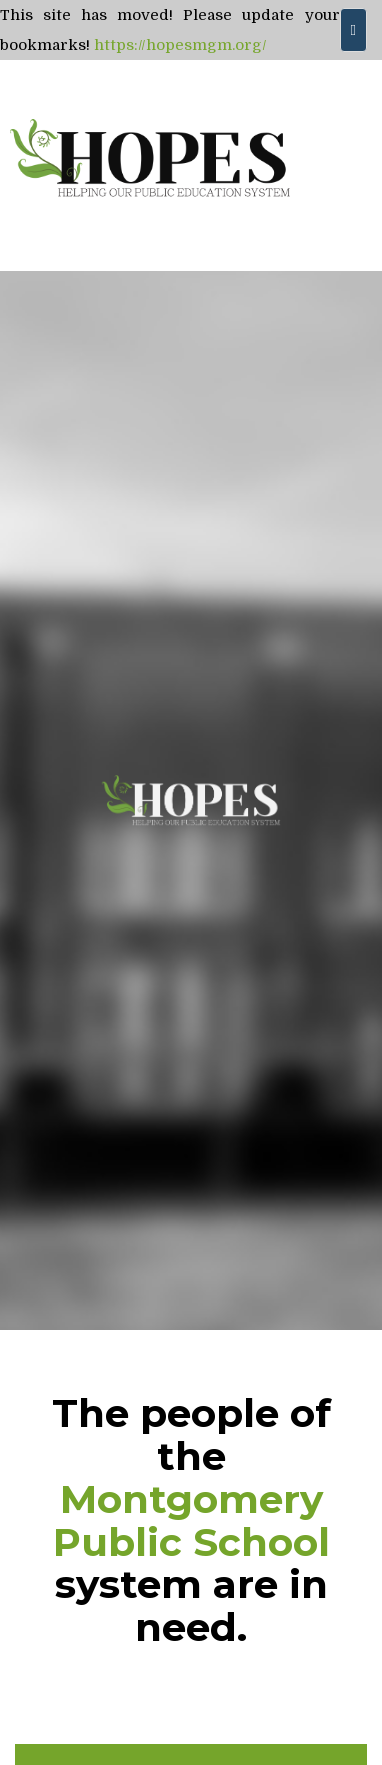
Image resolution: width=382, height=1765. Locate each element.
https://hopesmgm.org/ (180, 45)
